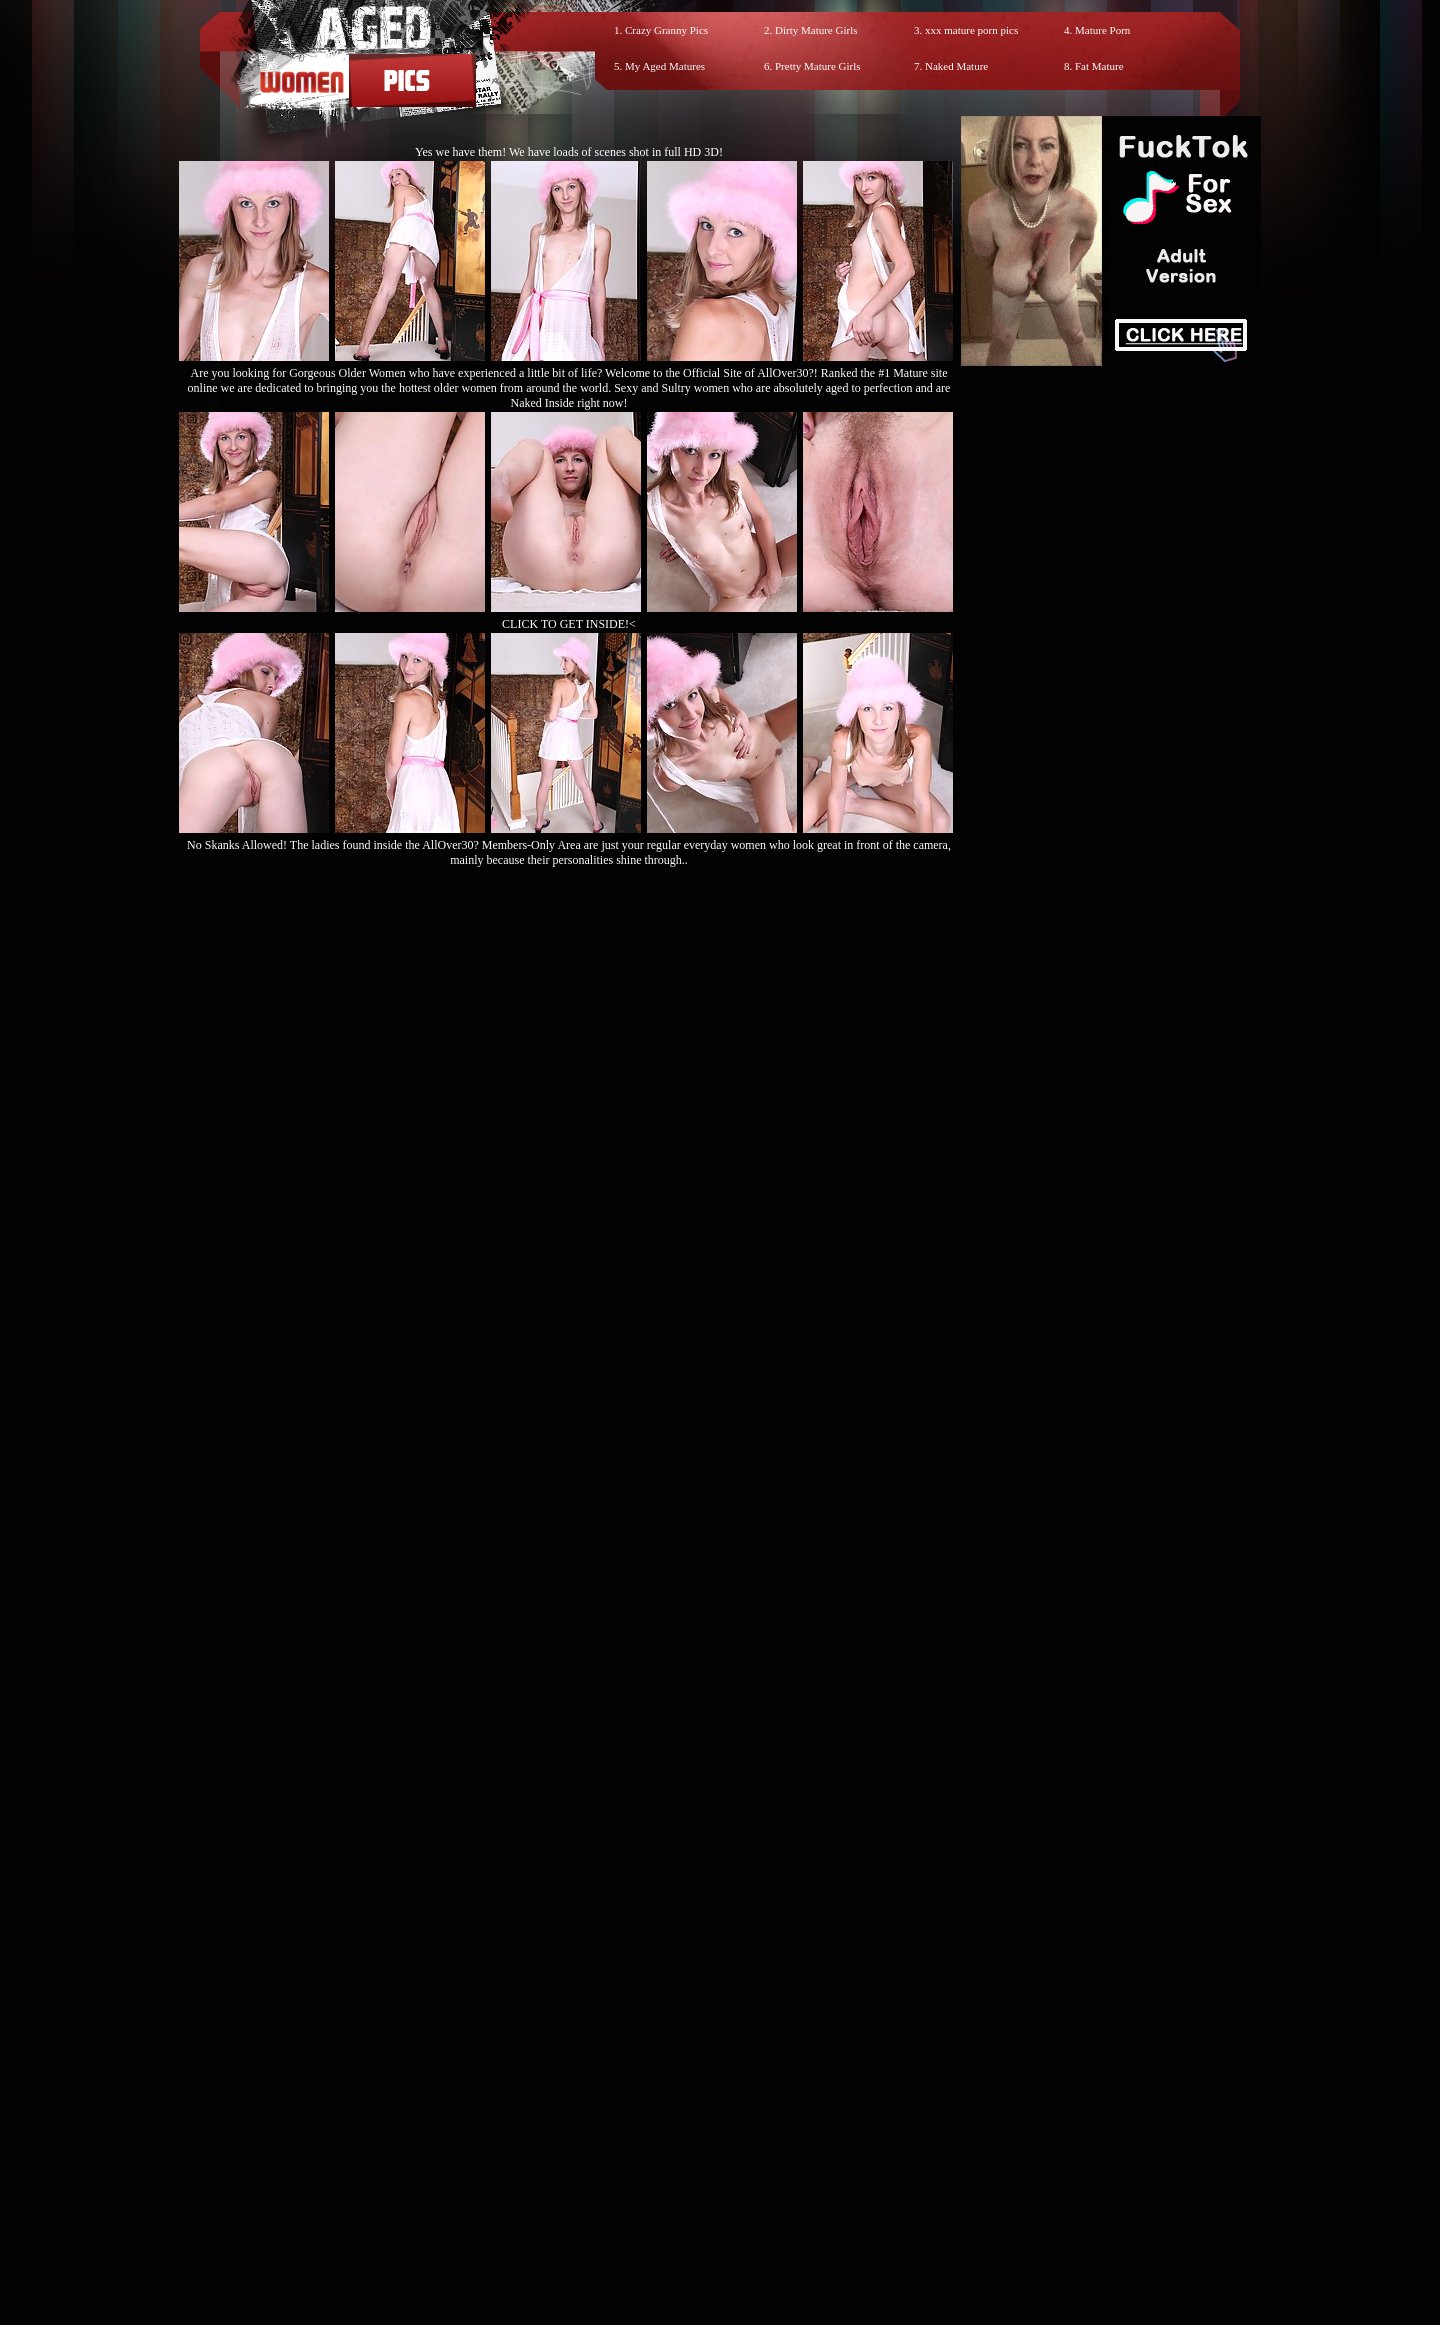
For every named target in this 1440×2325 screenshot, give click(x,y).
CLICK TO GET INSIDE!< (569, 624)
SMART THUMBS (755, 2145)
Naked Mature (956, 66)
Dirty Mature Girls (816, 30)
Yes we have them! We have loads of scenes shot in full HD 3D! (569, 152)
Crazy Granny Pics (666, 30)
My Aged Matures (665, 66)
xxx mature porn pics (971, 30)
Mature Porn (1102, 30)
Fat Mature (1099, 66)
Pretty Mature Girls (818, 66)
